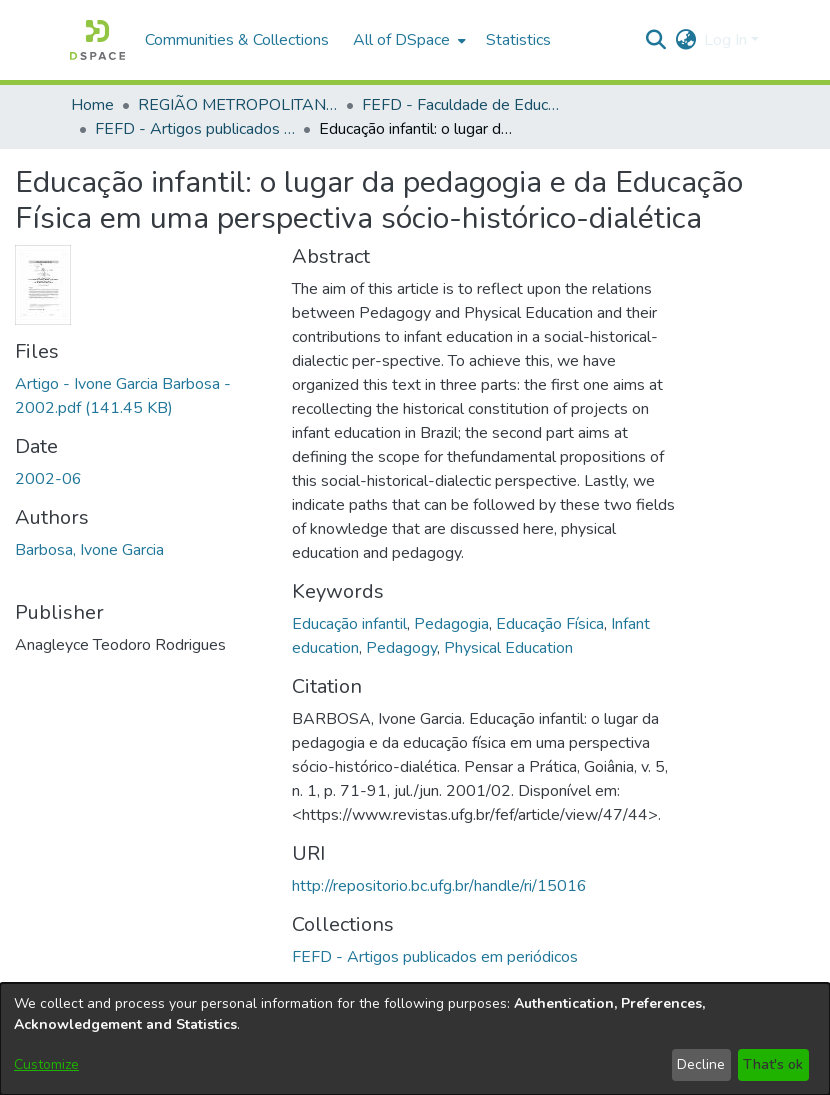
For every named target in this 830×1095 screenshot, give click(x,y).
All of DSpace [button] (401, 40)
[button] (97, 40)
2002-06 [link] (48, 479)
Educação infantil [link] (349, 624)
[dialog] (415, 1039)
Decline (701, 1064)
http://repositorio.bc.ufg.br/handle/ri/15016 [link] (439, 886)
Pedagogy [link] (401, 648)
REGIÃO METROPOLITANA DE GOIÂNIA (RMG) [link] (238, 105)
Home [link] (92, 105)
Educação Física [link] (550, 624)
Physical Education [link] (508, 648)
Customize (46, 1064)
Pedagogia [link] (451, 624)
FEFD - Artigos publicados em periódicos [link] (195, 129)
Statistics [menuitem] (518, 40)
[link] (435, 957)
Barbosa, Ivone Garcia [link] (89, 550)
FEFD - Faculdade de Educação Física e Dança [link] (462, 105)
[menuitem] (407, 40)
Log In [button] (727, 40)
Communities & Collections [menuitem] (237, 40)
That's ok (773, 1064)
